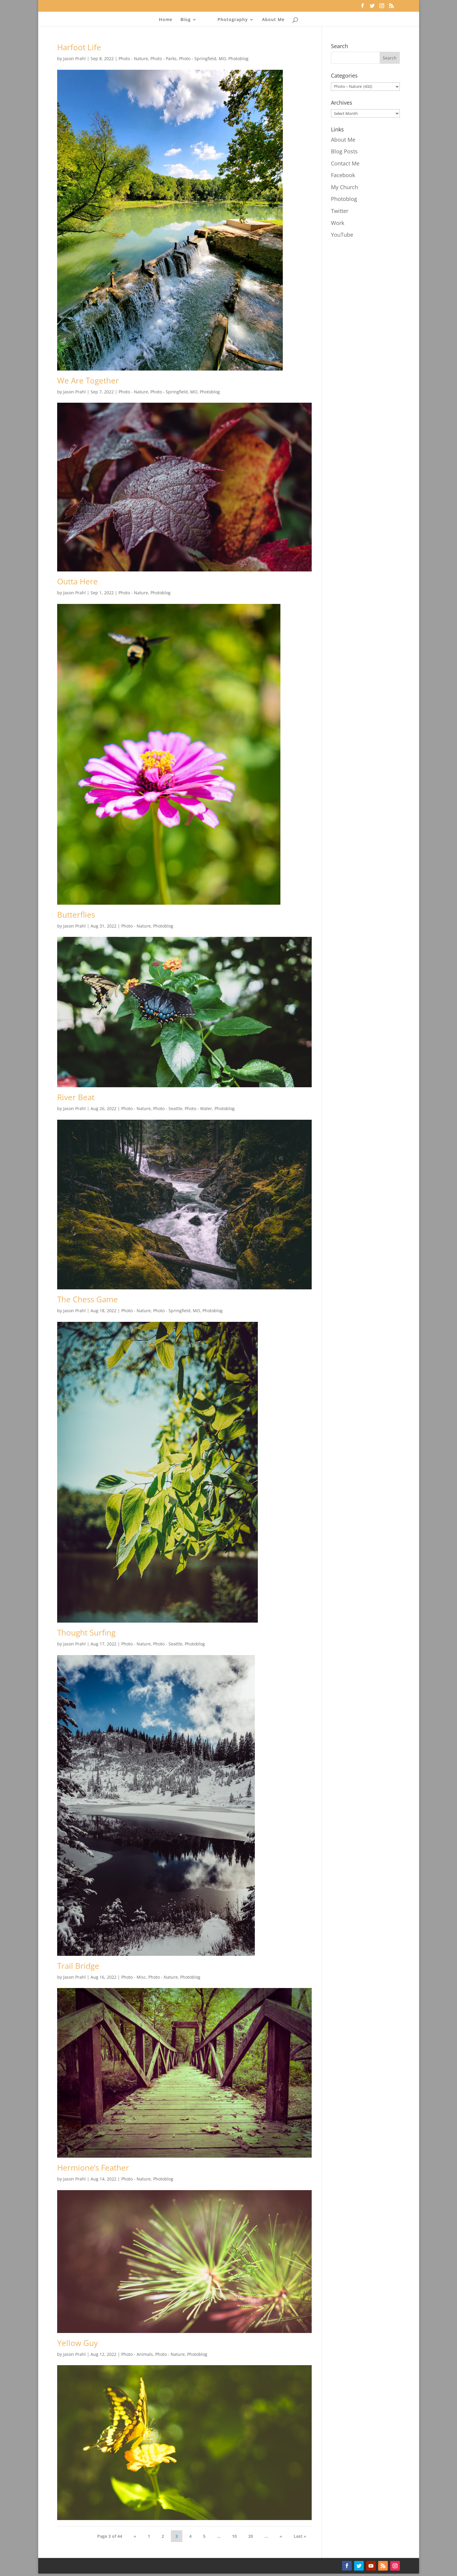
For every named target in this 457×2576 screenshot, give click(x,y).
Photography (233, 19)
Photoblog (238, 58)
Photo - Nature (133, 58)
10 (234, 2536)
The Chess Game (87, 1299)
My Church (344, 187)
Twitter (339, 210)
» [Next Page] (280, 2536)
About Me (273, 19)
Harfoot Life (79, 47)
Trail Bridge (78, 1965)
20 (250, 2536)
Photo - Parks (163, 58)
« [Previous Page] (135, 2536)
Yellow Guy (77, 2342)
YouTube (342, 234)
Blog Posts (344, 151)
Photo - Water (198, 1108)
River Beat (75, 1097)
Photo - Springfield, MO (202, 58)
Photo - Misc (133, 1977)
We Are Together (88, 380)
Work (337, 222)
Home (165, 19)
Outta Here (77, 581)
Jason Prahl (74, 58)
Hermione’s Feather (93, 2167)
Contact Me (345, 163)
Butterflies (76, 914)
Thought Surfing (86, 1632)
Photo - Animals (137, 2354)
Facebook (343, 175)
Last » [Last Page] (300, 2536)
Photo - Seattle (167, 1108)
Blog (186, 19)
